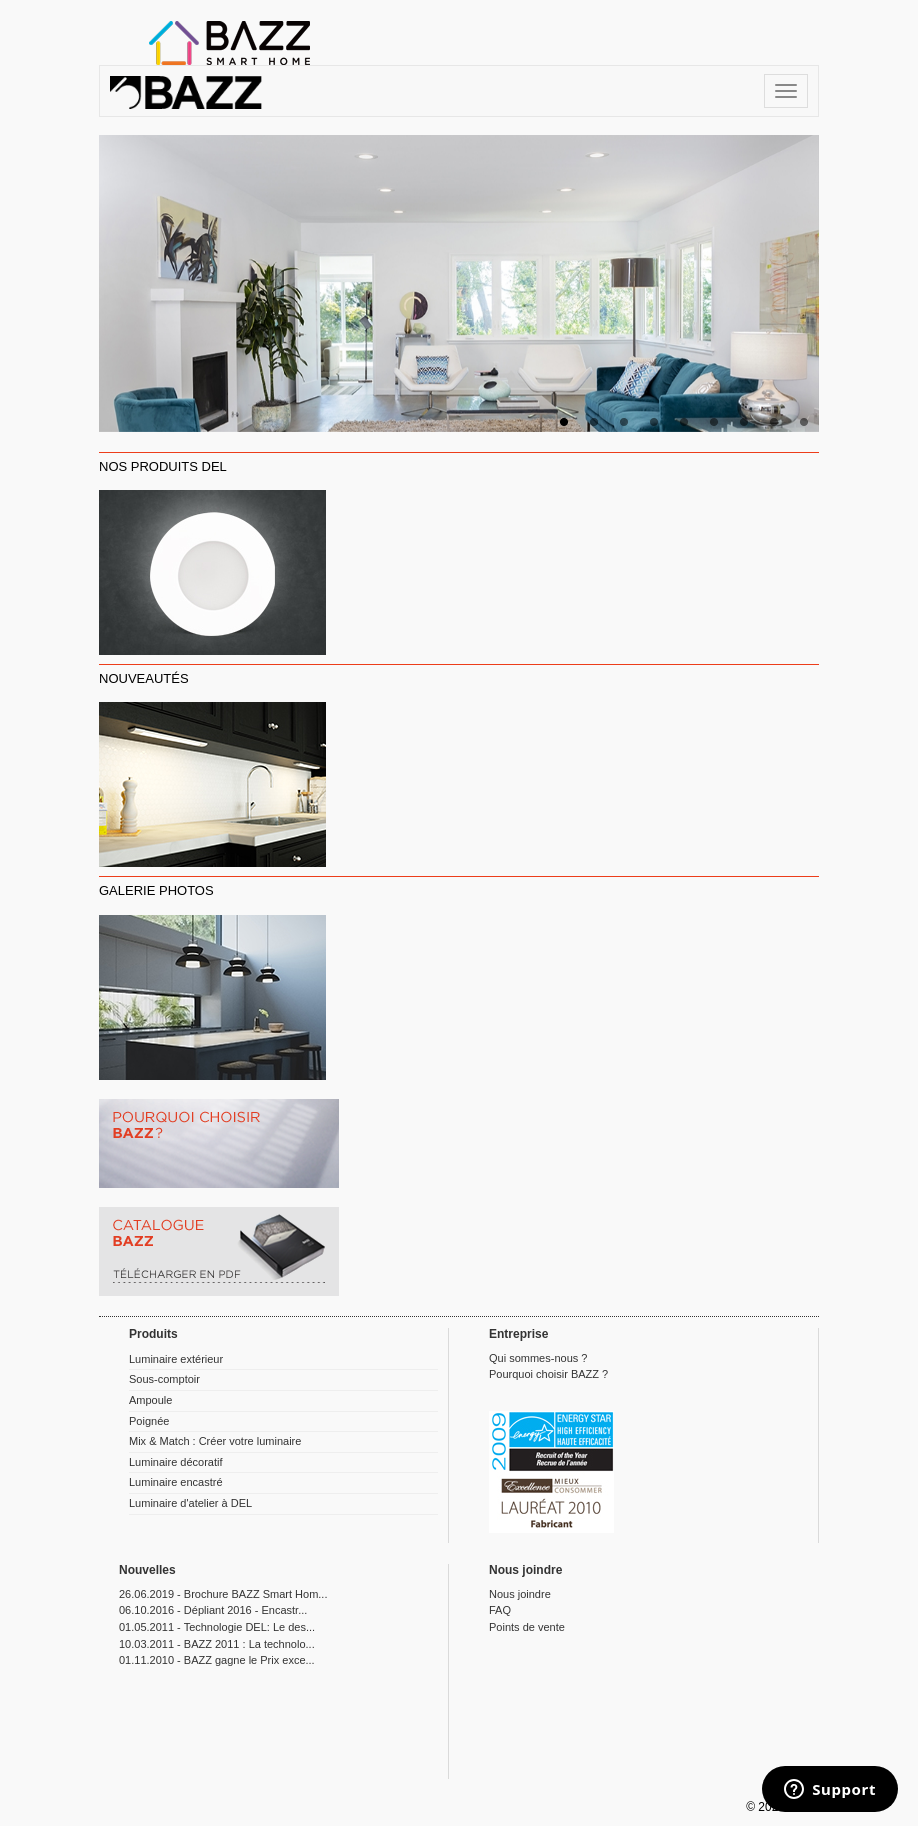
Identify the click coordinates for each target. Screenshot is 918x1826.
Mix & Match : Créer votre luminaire (215, 1441)
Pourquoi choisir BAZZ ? (548, 1374)
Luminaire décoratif (176, 1462)
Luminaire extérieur (176, 1359)
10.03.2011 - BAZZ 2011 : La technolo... (217, 1644)
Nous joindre (520, 1594)
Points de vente (527, 1627)
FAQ (500, 1610)
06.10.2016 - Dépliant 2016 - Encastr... (213, 1610)
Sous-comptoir (164, 1379)
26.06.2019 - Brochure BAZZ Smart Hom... (223, 1594)
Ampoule (150, 1400)
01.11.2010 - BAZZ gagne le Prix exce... (217, 1660)
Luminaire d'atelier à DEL (190, 1503)
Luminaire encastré (176, 1482)
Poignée (149, 1421)
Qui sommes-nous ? (538, 1358)
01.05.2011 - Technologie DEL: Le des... (217, 1627)
